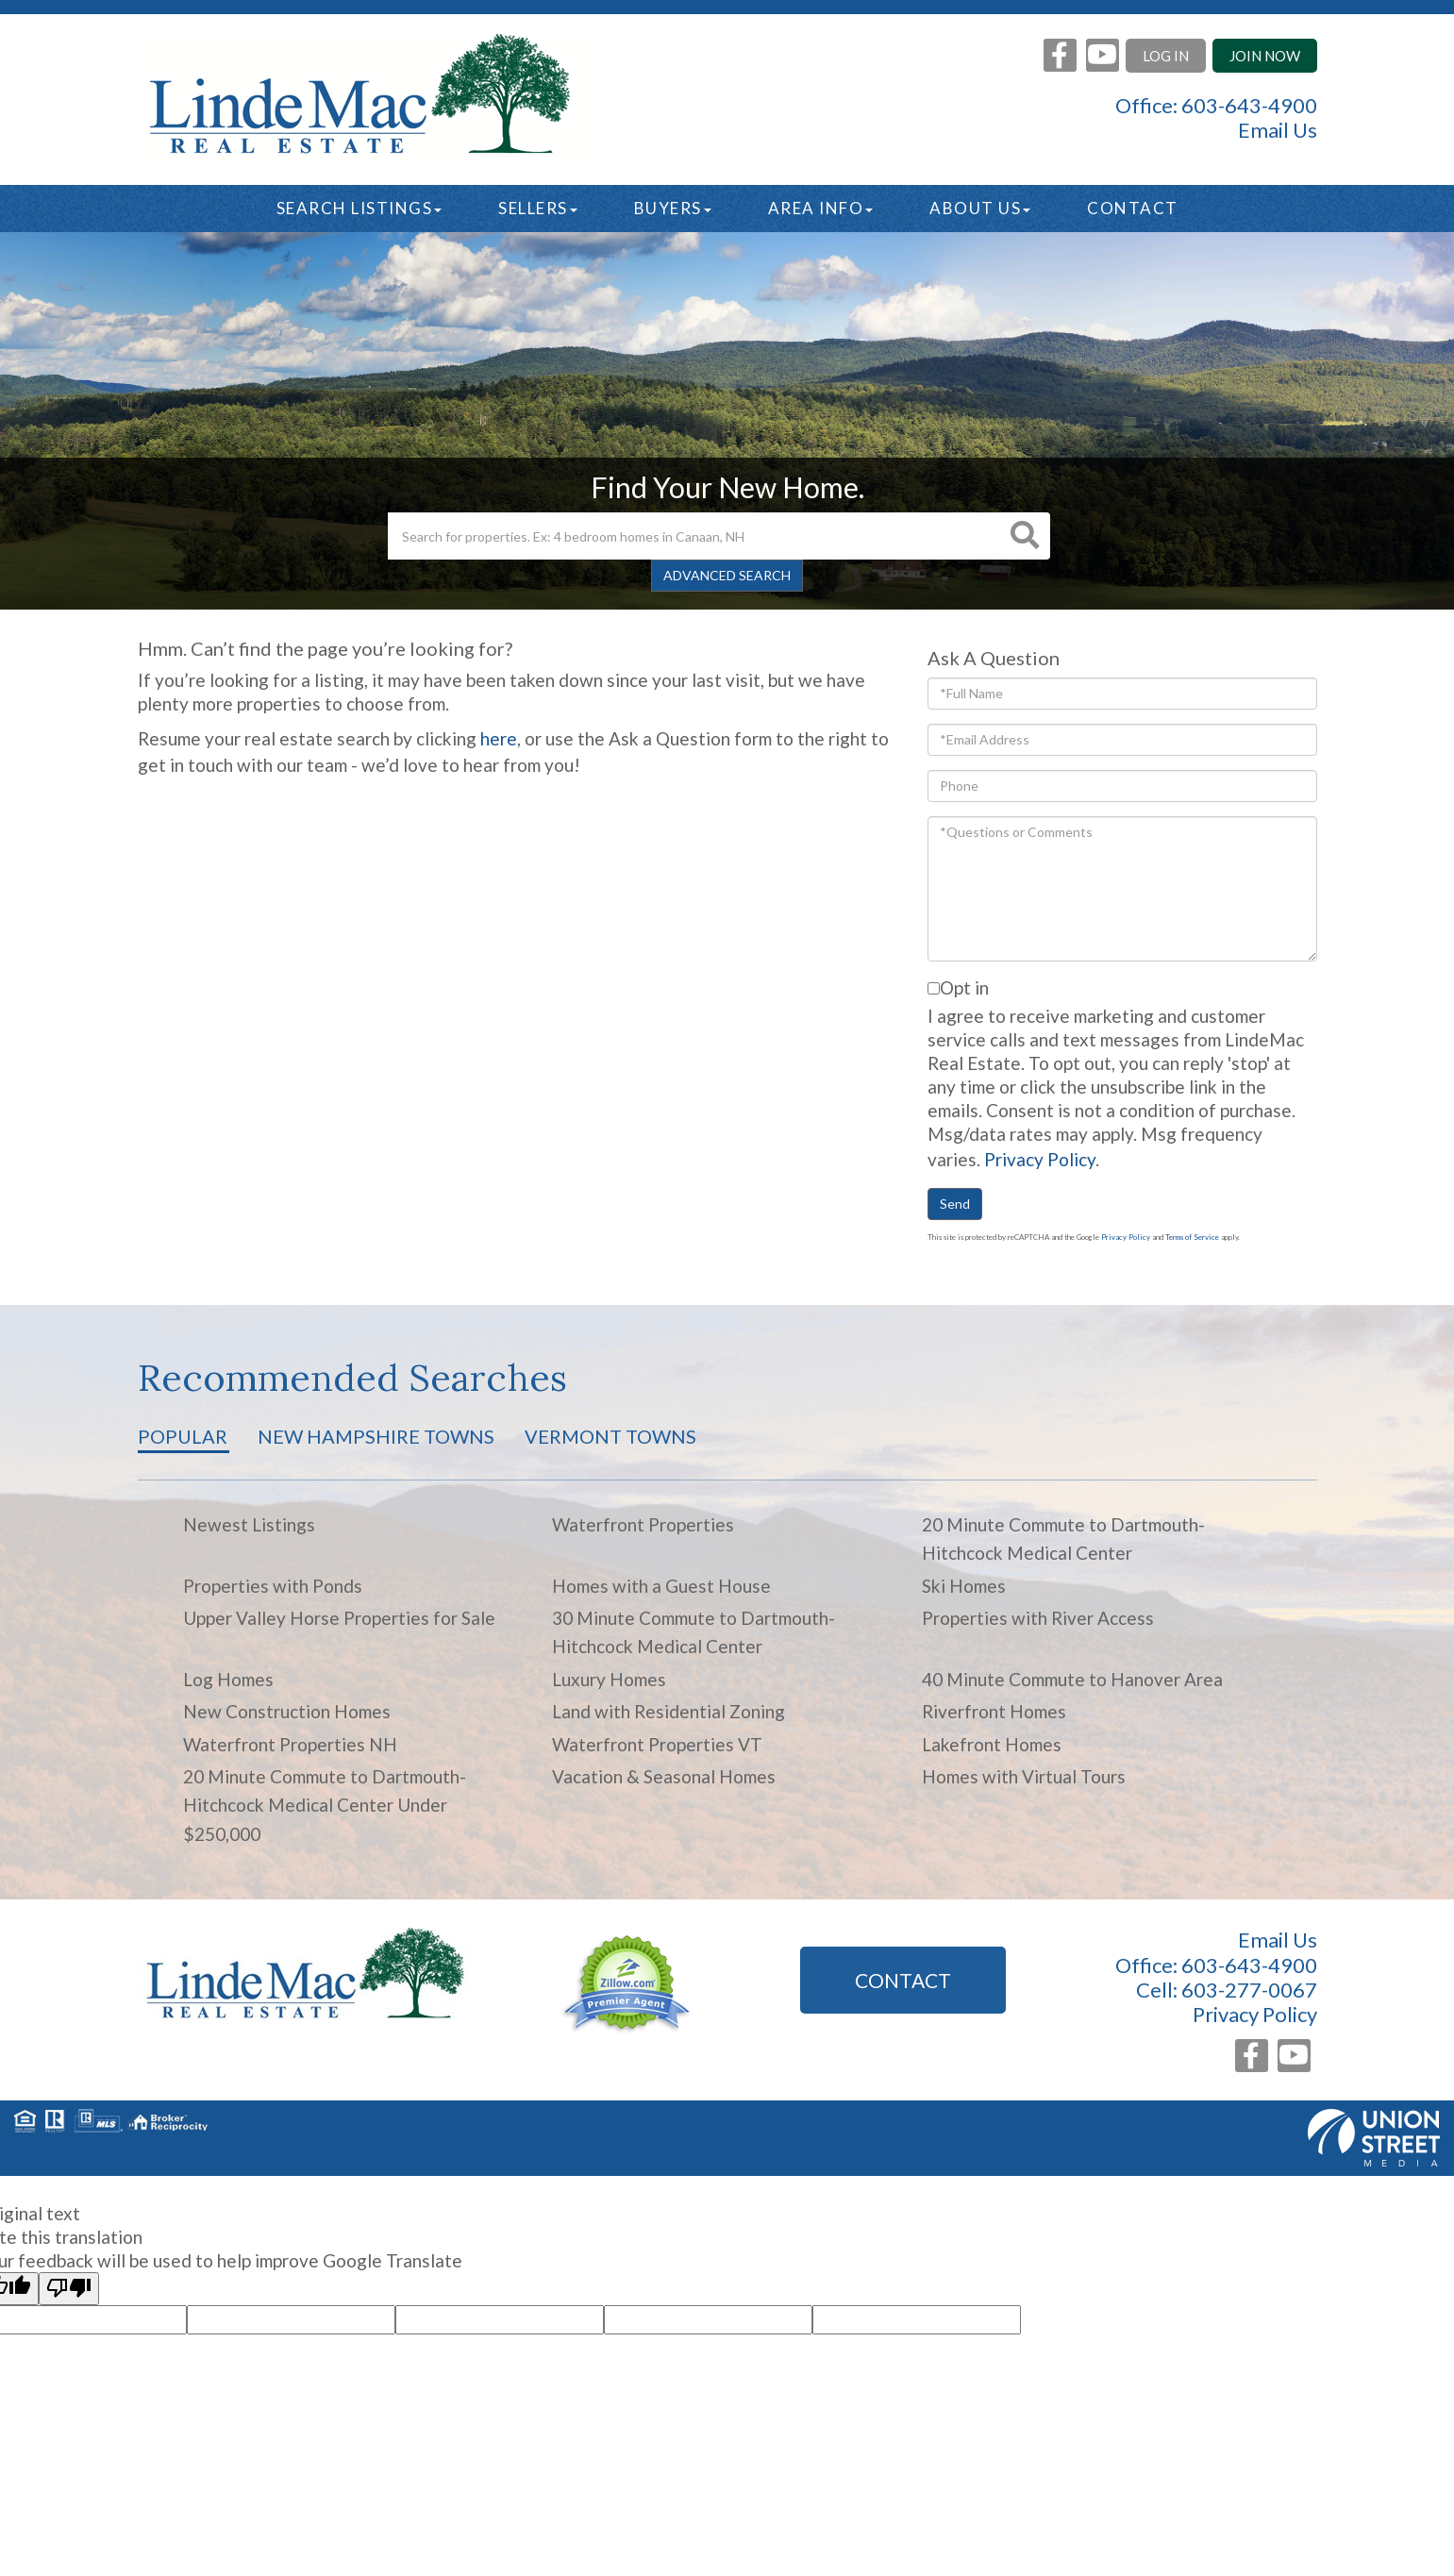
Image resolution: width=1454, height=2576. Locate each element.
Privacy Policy (1039, 1159)
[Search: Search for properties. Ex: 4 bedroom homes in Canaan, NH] (693, 536)
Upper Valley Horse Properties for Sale (339, 1618)
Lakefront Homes (991, 1744)
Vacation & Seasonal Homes (664, 1776)
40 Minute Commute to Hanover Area (1072, 1679)
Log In (1166, 55)
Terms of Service (1192, 1237)
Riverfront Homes (994, 1711)
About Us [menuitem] (979, 208)
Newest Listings (249, 1524)
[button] (1024, 536)
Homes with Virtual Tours (1024, 1776)
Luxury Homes (609, 1679)
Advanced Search (727, 575)
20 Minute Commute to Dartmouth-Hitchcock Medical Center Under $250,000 (324, 1805)
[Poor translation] (69, 2288)
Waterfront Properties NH (290, 1744)
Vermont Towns (610, 1436)
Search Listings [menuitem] (359, 208)
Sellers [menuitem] (537, 208)
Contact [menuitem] (1132, 208)
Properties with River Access (1038, 1618)
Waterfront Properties (643, 1524)
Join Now (1264, 55)
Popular (182, 1436)
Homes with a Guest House (661, 1586)
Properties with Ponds (272, 1586)
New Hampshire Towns (376, 1436)
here (498, 738)
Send (955, 1204)
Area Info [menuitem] (821, 208)
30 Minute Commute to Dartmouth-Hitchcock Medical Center (693, 1632)
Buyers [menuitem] (672, 208)
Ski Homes (964, 1586)
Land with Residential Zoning (668, 1711)
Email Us (1277, 130)
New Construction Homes (287, 1711)
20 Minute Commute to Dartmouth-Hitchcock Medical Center (1063, 1539)
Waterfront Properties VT (657, 1744)
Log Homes (228, 1679)
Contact (903, 1980)
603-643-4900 (1249, 105)
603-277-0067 (1249, 1989)
